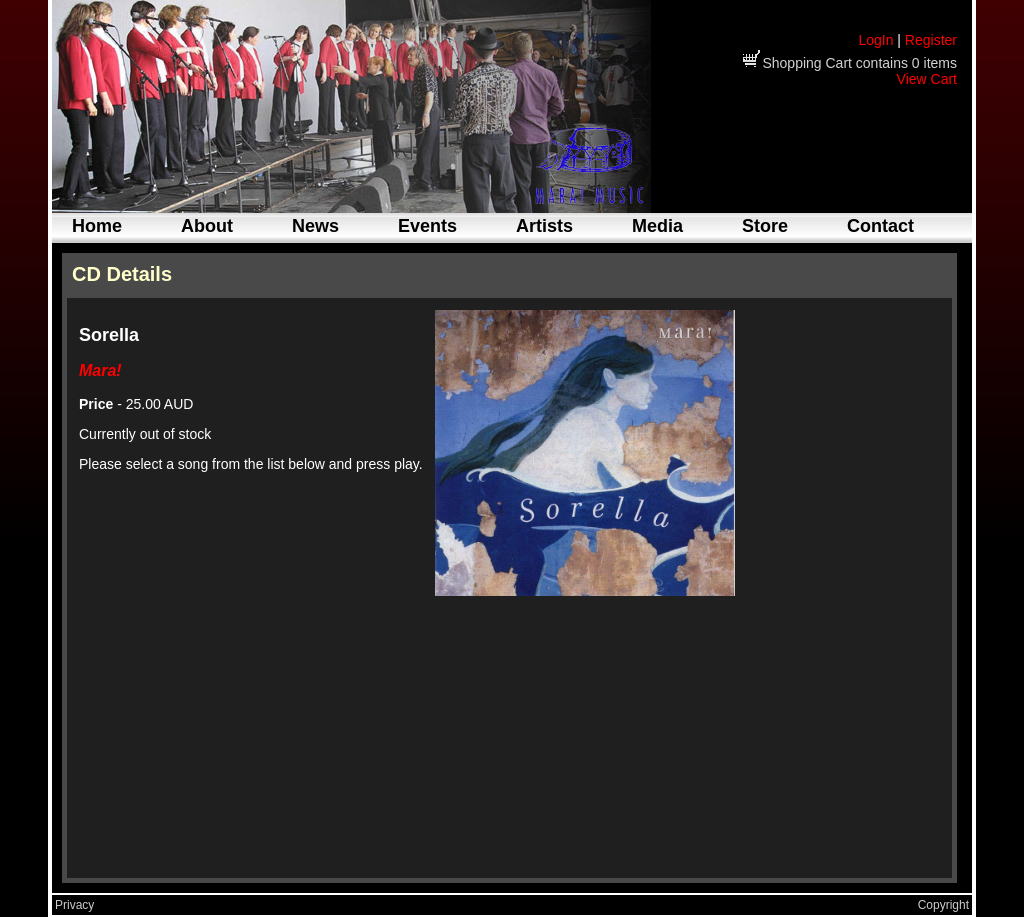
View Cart (927, 79)
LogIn (875, 40)
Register (931, 40)
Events (427, 226)
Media (657, 226)
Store (765, 226)
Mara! (100, 370)
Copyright (943, 905)
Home (97, 226)
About (207, 226)
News (315, 226)
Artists (544, 226)
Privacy (74, 905)
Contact (880, 226)
